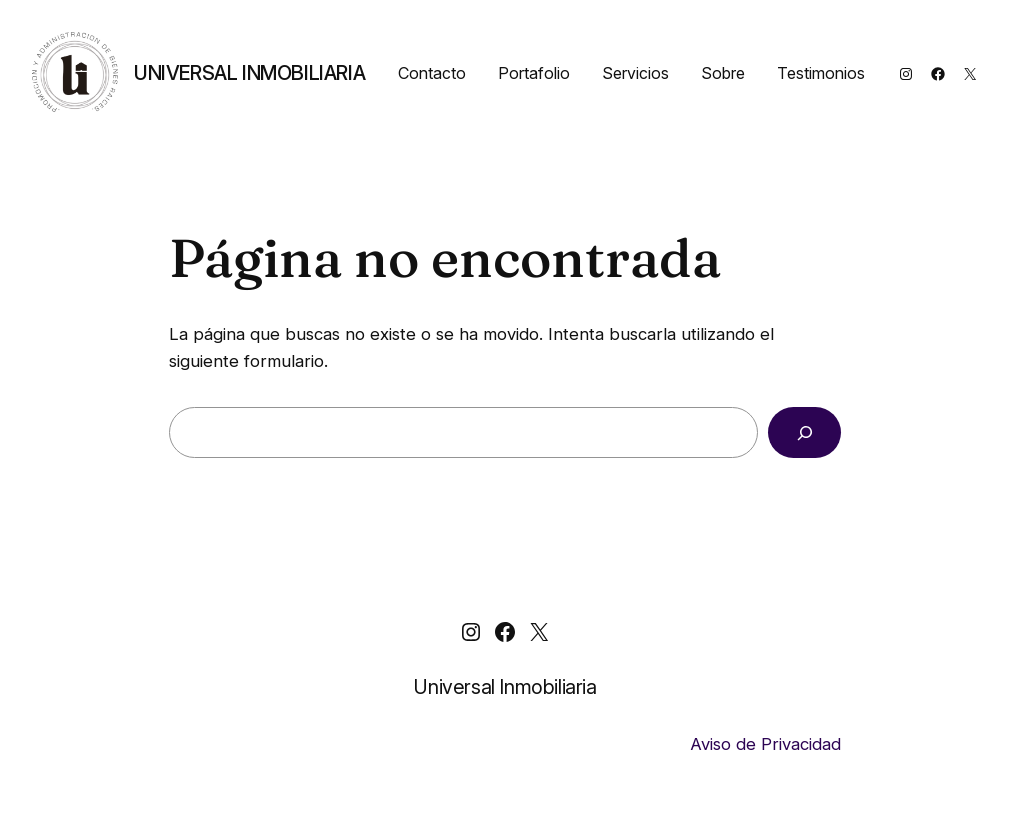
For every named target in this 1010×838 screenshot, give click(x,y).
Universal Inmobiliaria (249, 73)
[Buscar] (804, 432)
